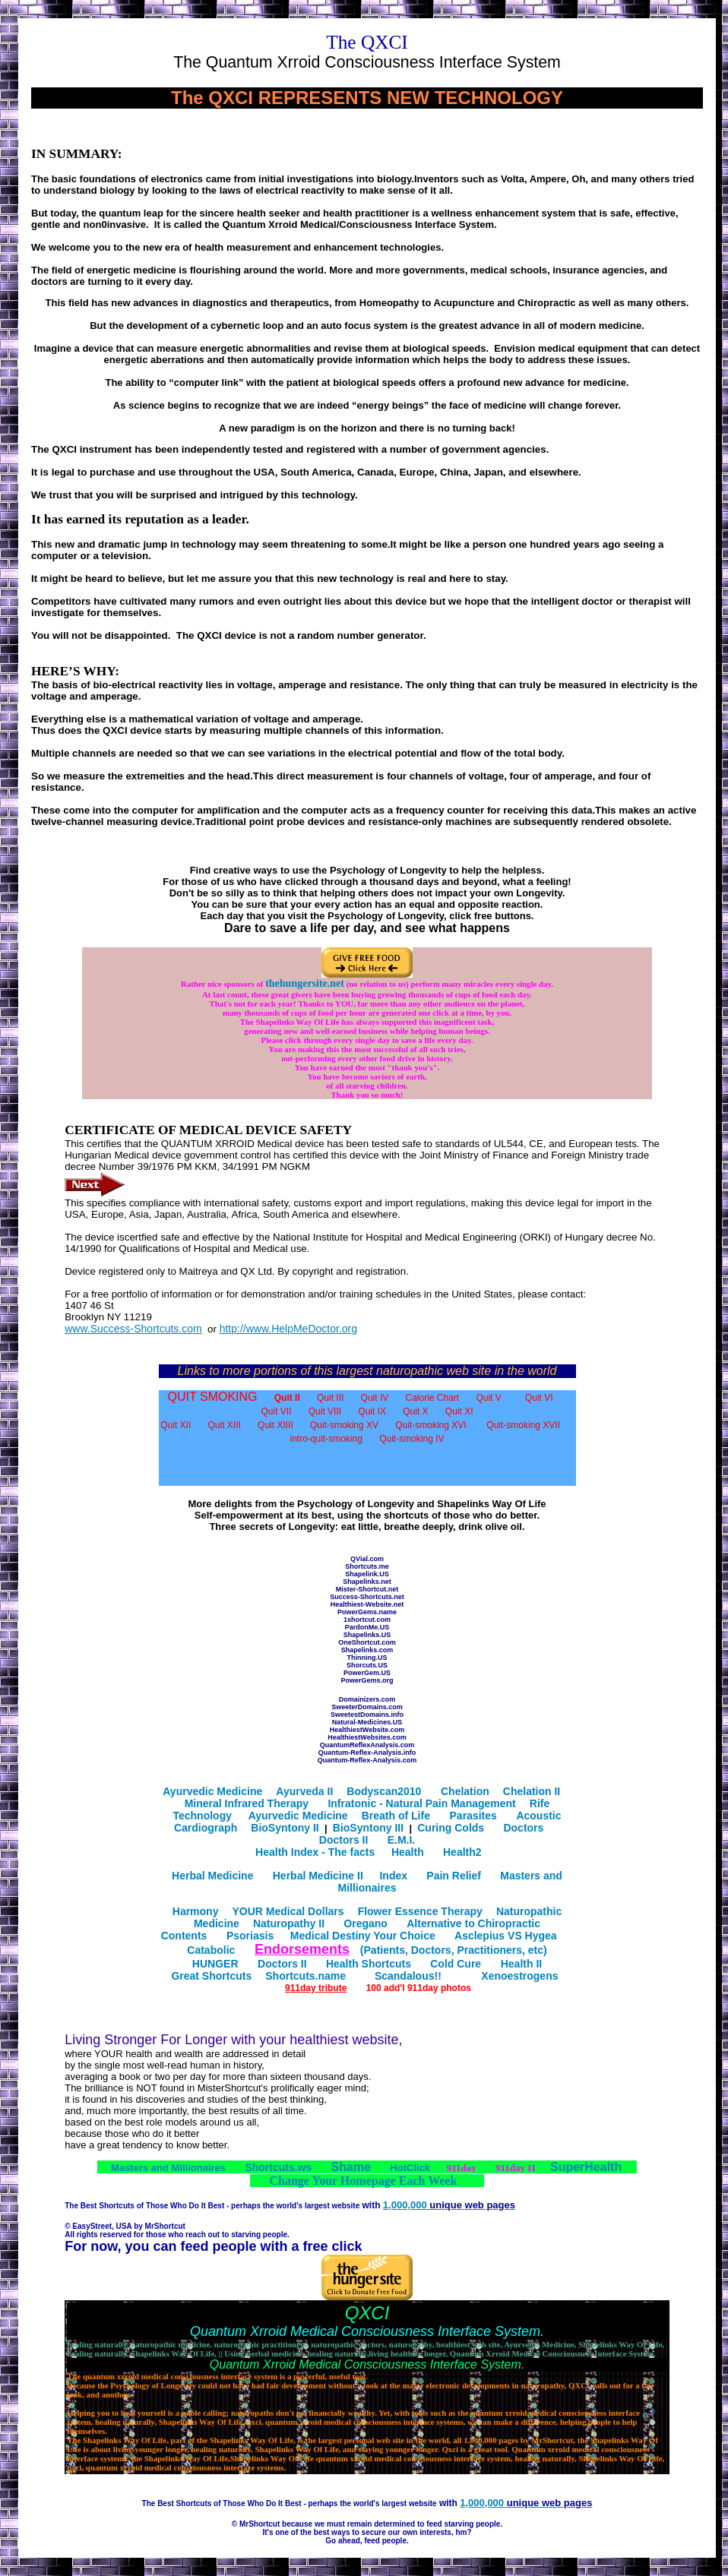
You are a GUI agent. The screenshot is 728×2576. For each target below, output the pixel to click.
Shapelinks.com (367, 1650)
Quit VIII (325, 1411)
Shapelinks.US (367, 1635)
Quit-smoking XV (344, 1425)
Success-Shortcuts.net (367, 1597)
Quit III (330, 1397)
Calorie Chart (433, 1397)
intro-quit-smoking (326, 1438)
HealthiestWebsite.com (367, 1730)
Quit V (488, 1397)
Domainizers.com (367, 1699)
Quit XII (175, 1425)
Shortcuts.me (367, 1566)
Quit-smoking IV (411, 1438)
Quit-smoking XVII (523, 1425)
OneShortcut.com (367, 1642)
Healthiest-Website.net (367, 1604)
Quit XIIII (275, 1425)
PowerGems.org (366, 1680)
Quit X (415, 1411)
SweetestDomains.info (367, 1714)
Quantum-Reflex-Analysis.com (367, 1760)
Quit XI (459, 1411)
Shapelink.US (367, 1574)
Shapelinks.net (367, 1581)
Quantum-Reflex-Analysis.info (367, 1752)
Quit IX (372, 1411)
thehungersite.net (304, 983)
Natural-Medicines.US (367, 1722)
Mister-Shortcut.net (367, 1589)
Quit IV (375, 1397)
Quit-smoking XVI (430, 1425)
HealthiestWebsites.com (367, 1737)
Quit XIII (223, 1425)
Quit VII (276, 1411)
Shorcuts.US (367, 1665)
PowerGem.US (367, 1673)
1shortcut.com (367, 1619)
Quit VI (539, 1397)
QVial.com (367, 1559)
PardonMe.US (367, 1627)
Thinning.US (367, 1657)
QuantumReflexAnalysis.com (367, 1745)
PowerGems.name (367, 1612)
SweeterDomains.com (367, 1707)
